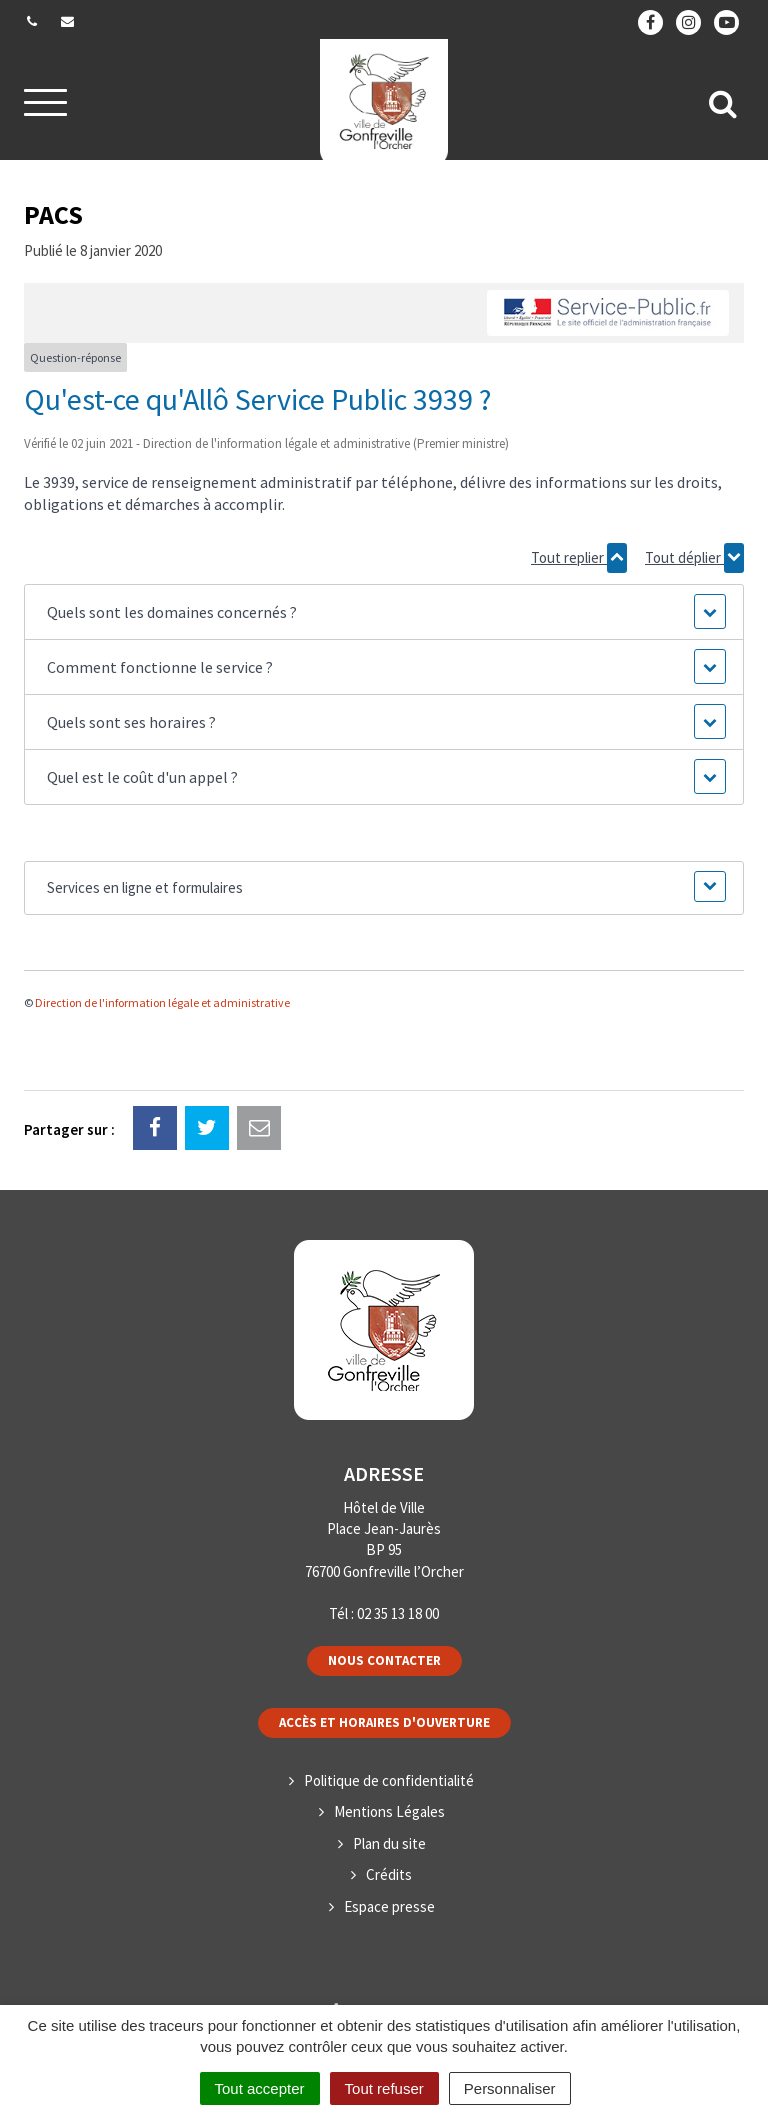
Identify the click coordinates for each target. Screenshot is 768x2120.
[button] (384, 612)
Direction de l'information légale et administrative (162, 1002)
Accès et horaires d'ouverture (384, 1722)
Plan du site (389, 1843)
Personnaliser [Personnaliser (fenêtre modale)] (510, 2088)
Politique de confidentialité (389, 1780)
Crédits (389, 1874)
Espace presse (389, 1906)
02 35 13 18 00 (398, 1613)
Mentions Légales (389, 1811)
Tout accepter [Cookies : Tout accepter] (260, 2088)
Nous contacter (384, 1660)
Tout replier (579, 558)
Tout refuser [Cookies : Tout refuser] (384, 2088)
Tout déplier (694, 558)
